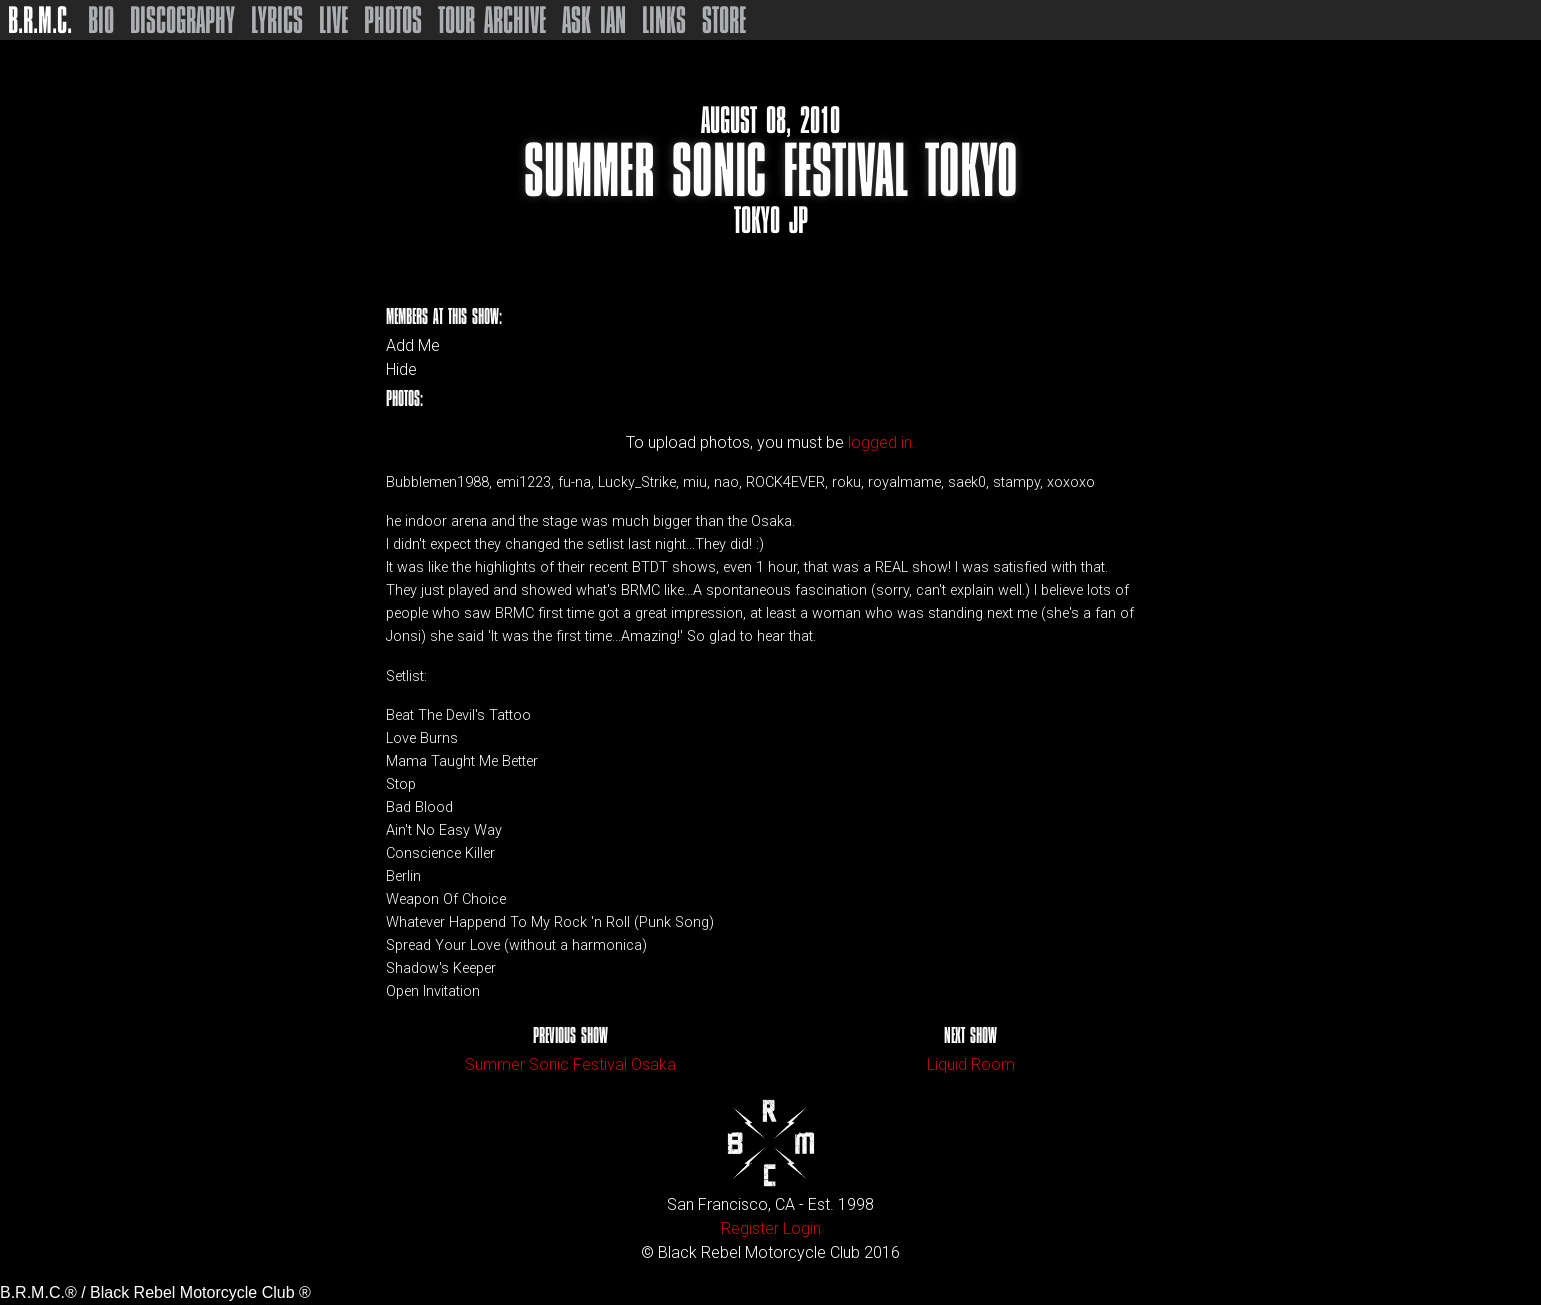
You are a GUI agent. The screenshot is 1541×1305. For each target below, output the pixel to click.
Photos (393, 20)
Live (333, 20)
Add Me (413, 346)
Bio (101, 20)
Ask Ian (594, 20)
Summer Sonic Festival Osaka (570, 1064)
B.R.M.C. (40, 20)
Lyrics (277, 20)
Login (802, 1228)
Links (664, 20)
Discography (182, 20)
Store (724, 20)
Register (750, 1228)
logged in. (882, 442)
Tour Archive (492, 20)
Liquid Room (971, 1064)
